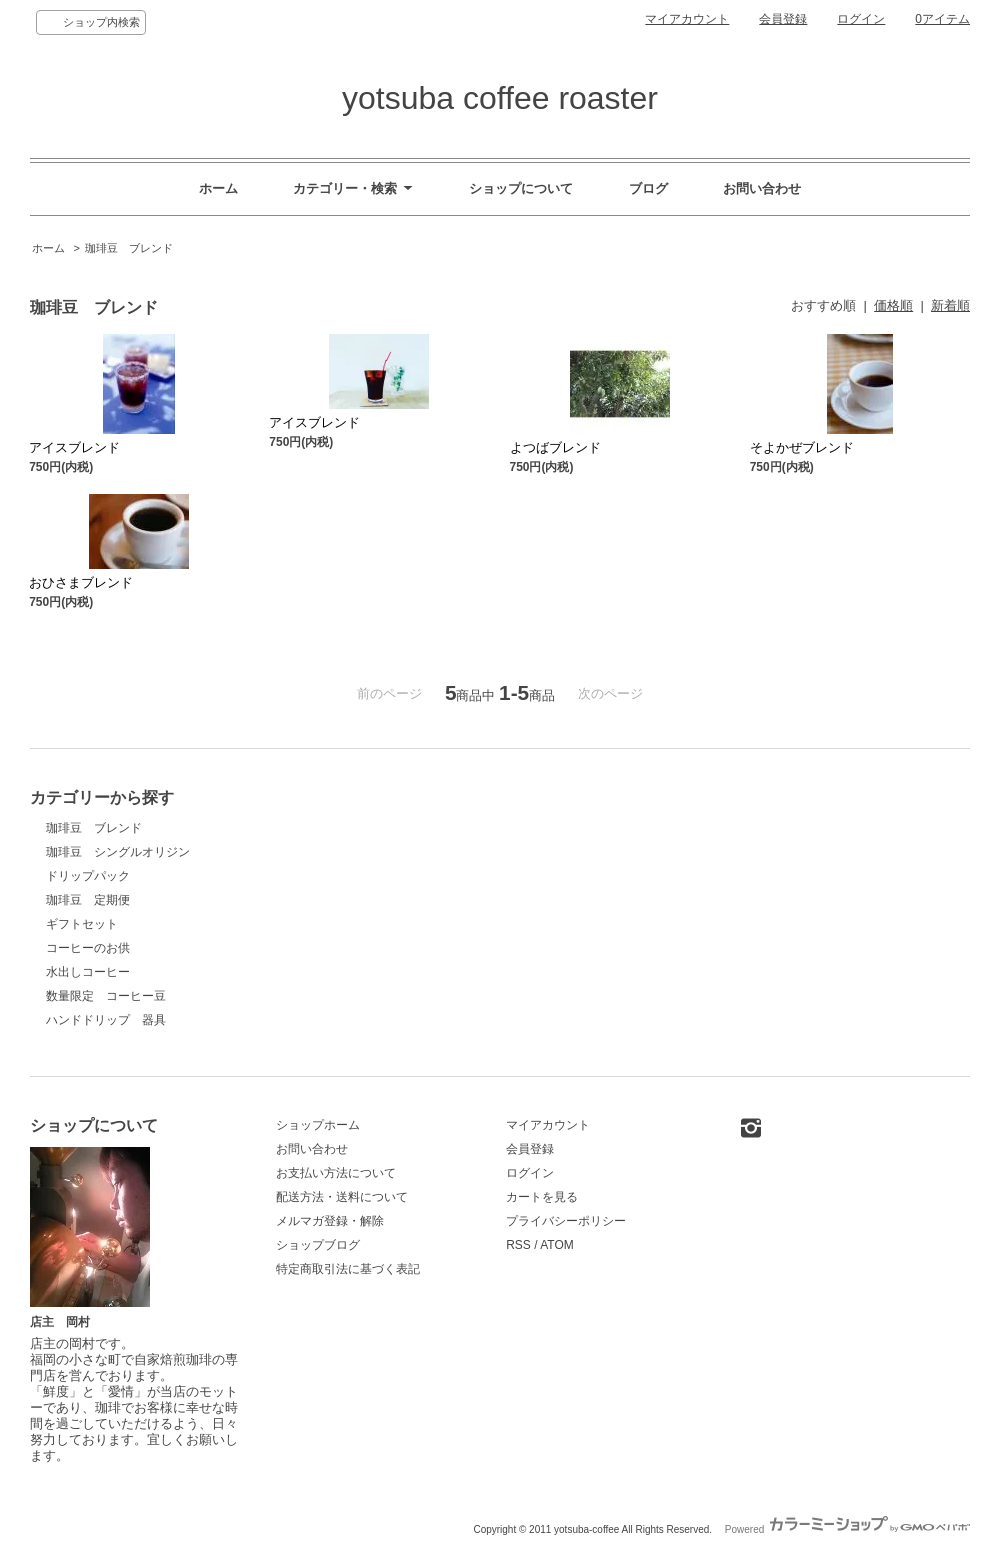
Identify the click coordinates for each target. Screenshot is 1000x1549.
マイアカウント (687, 19)
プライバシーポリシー (566, 1221)
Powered (847, 1529)
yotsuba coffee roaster (500, 98)
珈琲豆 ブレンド (129, 248)
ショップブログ (318, 1245)
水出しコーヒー (88, 972)
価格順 (893, 305)
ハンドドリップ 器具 (106, 1020)
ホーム (218, 188)
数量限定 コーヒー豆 (106, 996)
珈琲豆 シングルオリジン (118, 852)
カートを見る (542, 1197)
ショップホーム (318, 1125)
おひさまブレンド (211, 582)
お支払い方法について (336, 1173)
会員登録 (783, 19)
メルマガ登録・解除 (330, 1221)
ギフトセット (82, 924)
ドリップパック (88, 876)
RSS (518, 1245)
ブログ (648, 188)
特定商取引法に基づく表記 (348, 1269)
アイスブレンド (74, 447)
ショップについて (521, 188)
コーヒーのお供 (88, 948)
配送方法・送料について (342, 1197)
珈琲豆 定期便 (88, 900)
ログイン (861, 19)
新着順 (950, 305)
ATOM (557, 1245)
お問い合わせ (762, 188)
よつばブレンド (555, 447)
